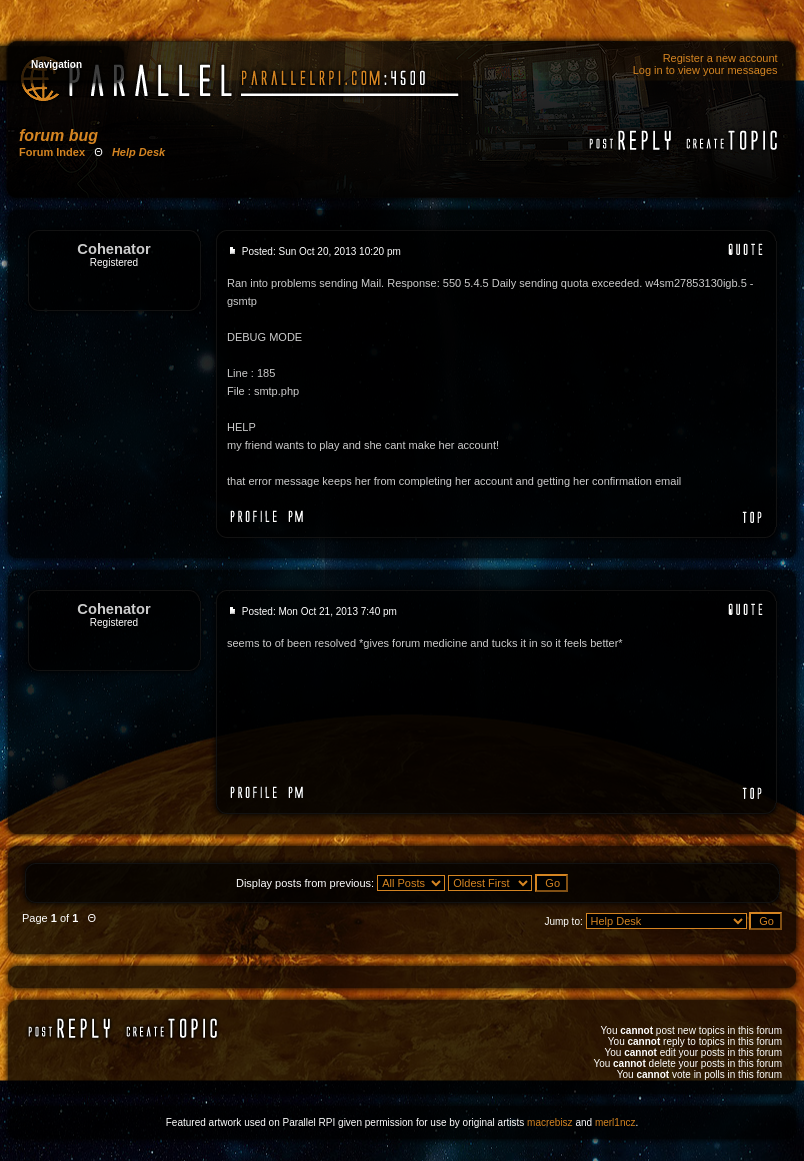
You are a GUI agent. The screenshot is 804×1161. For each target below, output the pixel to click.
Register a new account (720, 58)
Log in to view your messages (705, 70)
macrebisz (550, 1122)
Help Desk (138, 152)
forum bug (58, 135)
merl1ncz (615, 1122)
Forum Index (52, 152)
